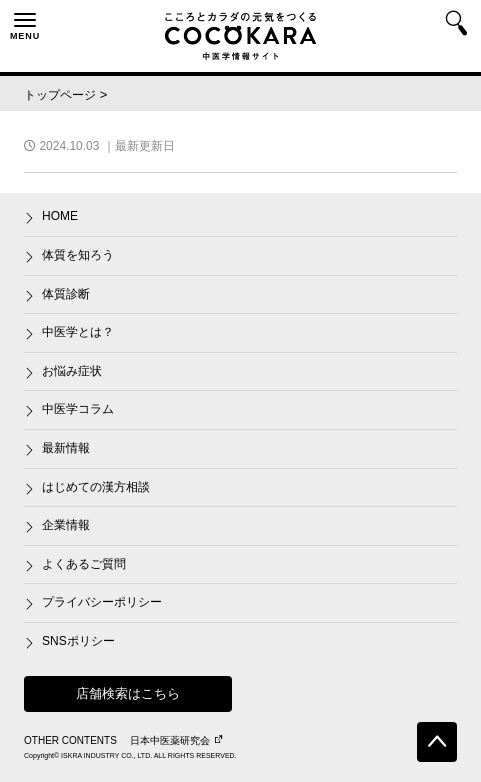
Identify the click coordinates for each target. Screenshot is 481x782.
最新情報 (66, 448)
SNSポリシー (78, 641)
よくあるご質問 (84, 564)
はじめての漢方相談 (96, 487)
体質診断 (66, 294)
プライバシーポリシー (102, 602)
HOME (60, 216)
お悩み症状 (72, 371)
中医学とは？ (78, 332)
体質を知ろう (78, 255)
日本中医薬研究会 (176, 740)
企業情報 (66, 525)
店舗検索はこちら (128, 693)
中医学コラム (78, 409)
